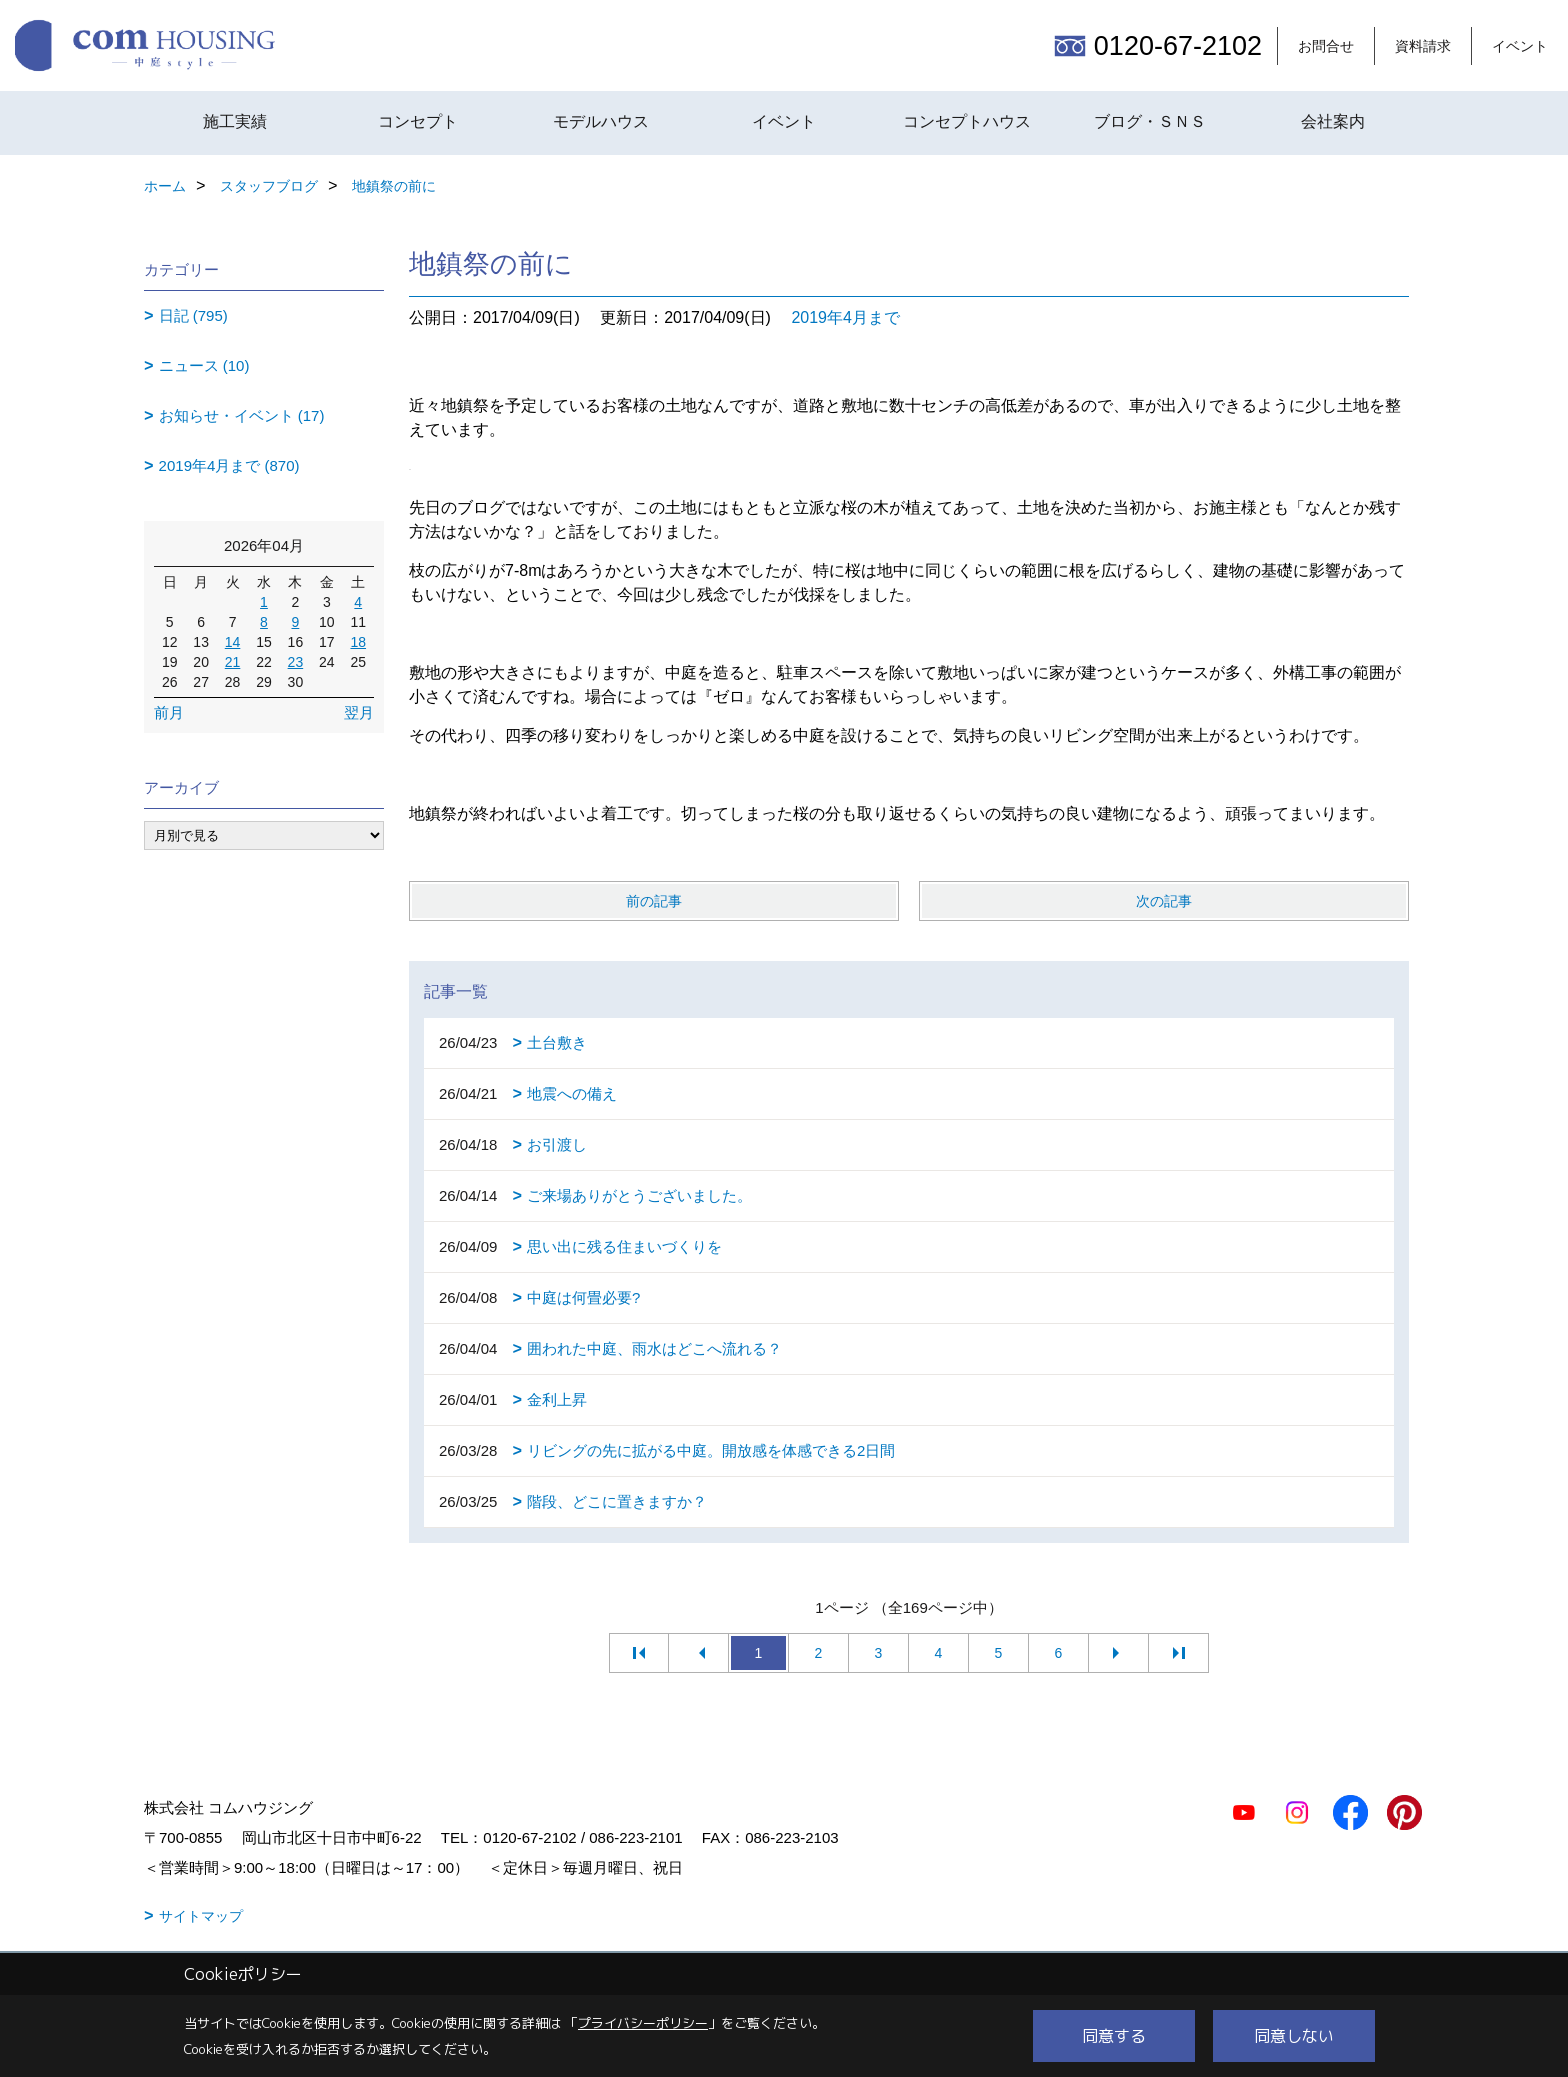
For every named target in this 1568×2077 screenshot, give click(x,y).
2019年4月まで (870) (229, 465)
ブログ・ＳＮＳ (1150, 121)
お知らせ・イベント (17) (242, 415)
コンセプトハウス (967, 121)
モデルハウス (601, 121)
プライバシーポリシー (643, 2023)
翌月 (359, 712)
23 (296, 662)
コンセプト (418, 121)
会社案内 (1333, 121)
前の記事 (654, 901)
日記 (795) (193, 315)
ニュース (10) (204, 365)
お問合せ (1326, 46)
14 (233, 642)
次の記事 (1164, 901)
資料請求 (1423, 46)
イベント (1520, 46)
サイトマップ (201, 1916)
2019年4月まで (845, 317)
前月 (169, 712)
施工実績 (235, 121)
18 (358, 642)
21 (233, 662)
